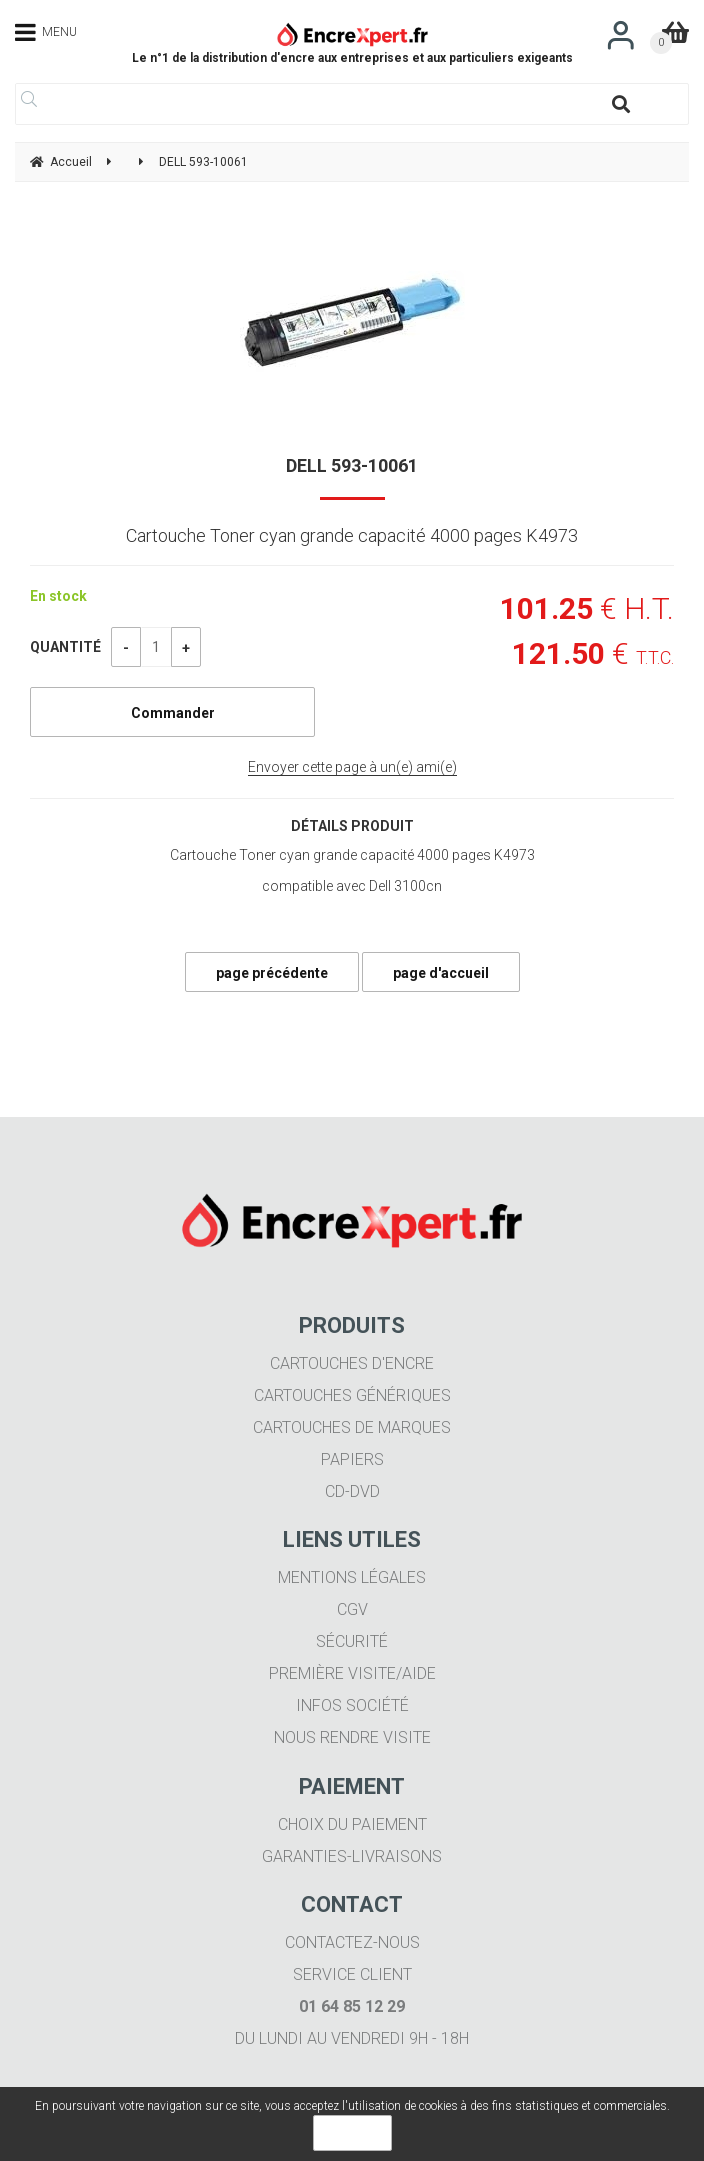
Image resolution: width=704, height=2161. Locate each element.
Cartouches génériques (352, 1395)
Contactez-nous (352, 1942)
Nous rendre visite (352, 1737)
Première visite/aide (352, 1673)
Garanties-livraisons (352, 1856)
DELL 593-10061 (352, 465)
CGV (352, 1609)
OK (352, 2133)
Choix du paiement (352, 1824)
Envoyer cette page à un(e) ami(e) (352, 767)
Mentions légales (352, 1577)
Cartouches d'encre (352, 1363)
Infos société (352, 1705)
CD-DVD (352, 1491)
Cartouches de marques (352, 1427)
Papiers (352, 1459)
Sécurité (352, 1641)
